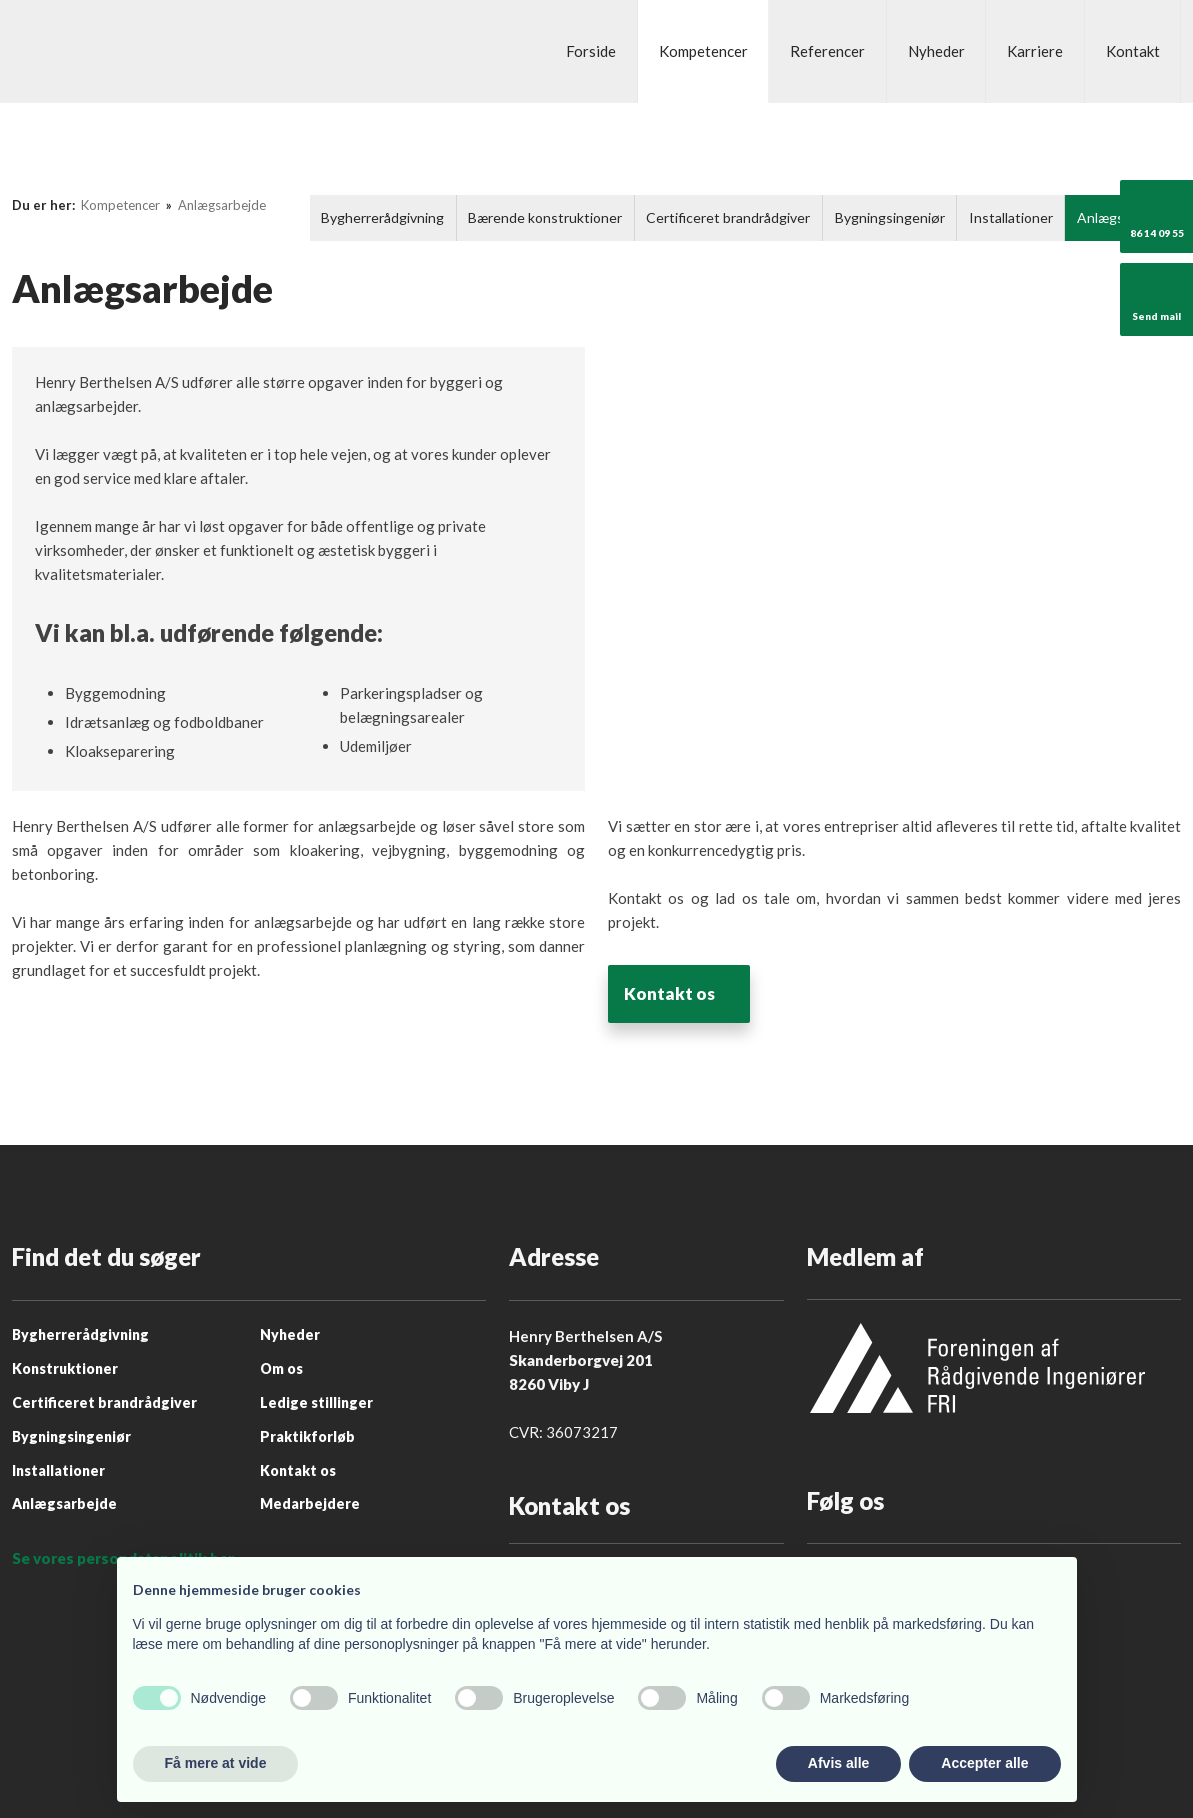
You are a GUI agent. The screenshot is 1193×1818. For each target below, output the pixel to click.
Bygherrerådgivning (382, 217)
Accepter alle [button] (984, 1763)
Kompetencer (703, 51)
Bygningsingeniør (890, 217)
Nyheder (936, 51)
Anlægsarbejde (222, 205)
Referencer (827, 51)
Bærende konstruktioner (545, 217)
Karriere (1035, 51)
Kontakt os (674, 993)
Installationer (1011, 217)
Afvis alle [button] (838, 1763)
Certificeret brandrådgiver (728, 217)
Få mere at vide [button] (216, 1763)
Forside (591, 51)
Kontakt (1133, 51)
